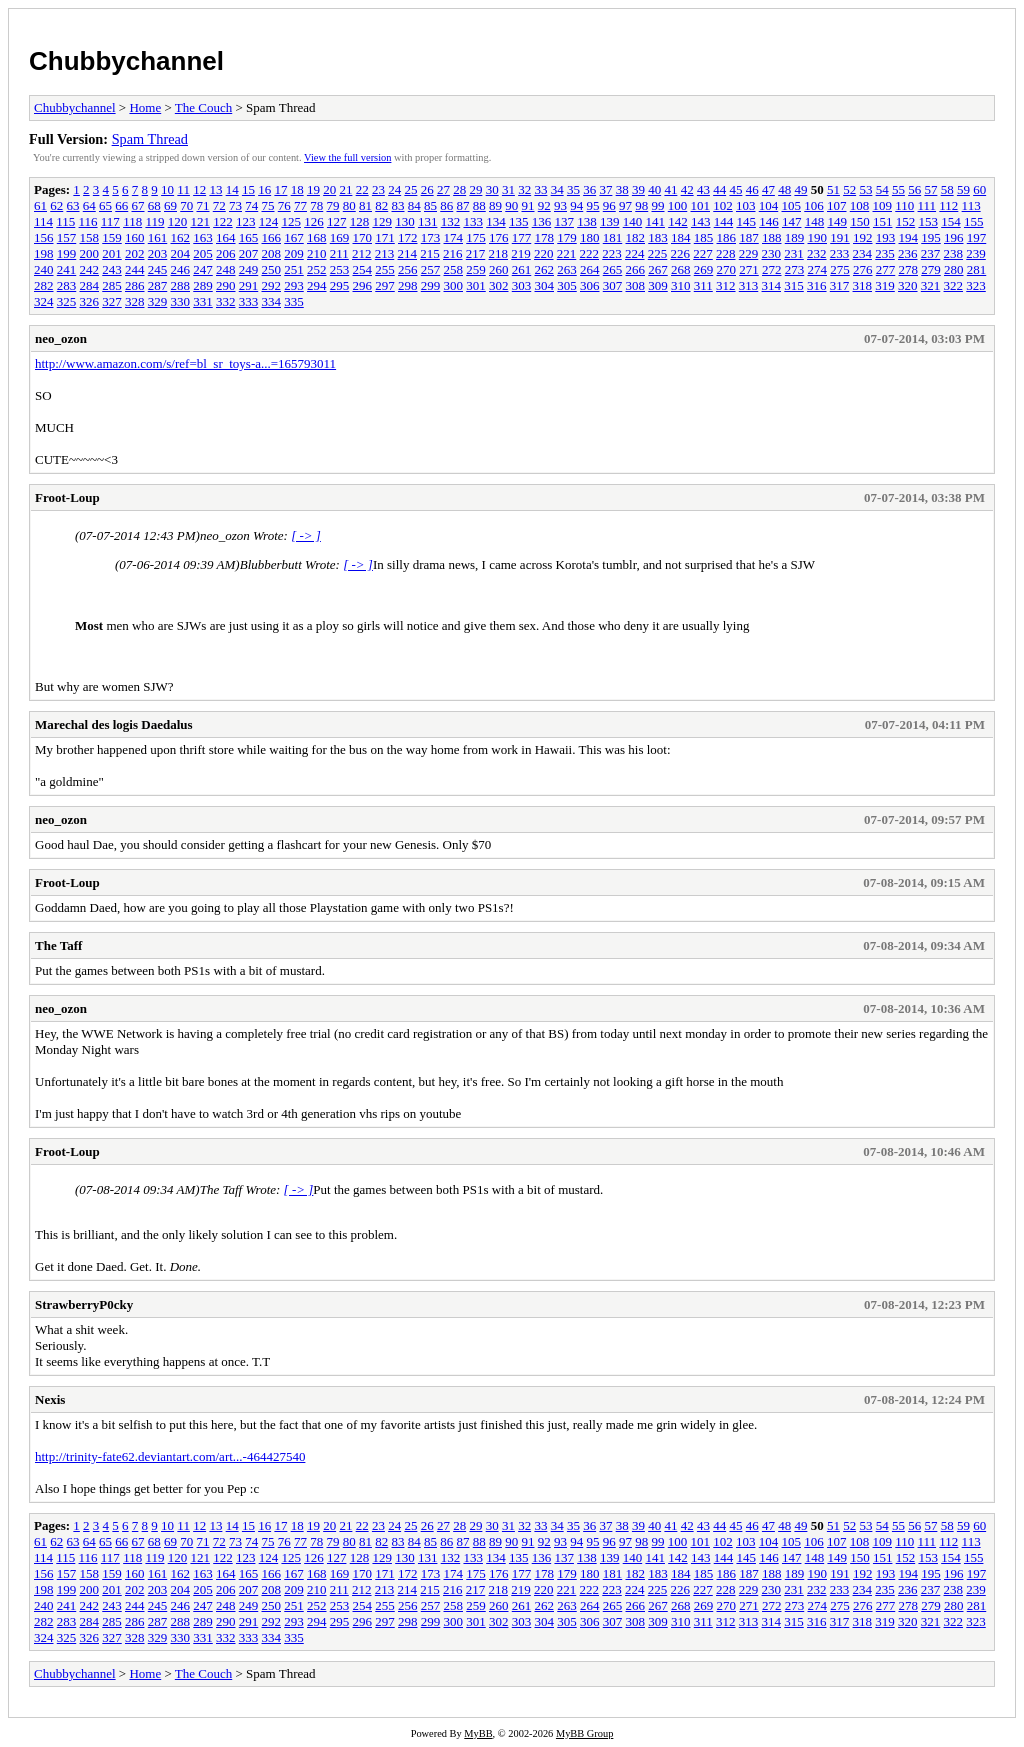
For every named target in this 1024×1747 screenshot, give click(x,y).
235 (885, 253)
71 (203, 205)
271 (749, 269)
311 (703, 285)
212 (362, 253)
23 (378, 189)
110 (904, 205)
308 (636, 285)
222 (590, 253)
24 (394, 189)
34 (557, 189)
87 (463, 205)
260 (499, 269)
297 (385, 285)
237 (931, 253)
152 (906, 221)
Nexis (50, 1399)
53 (865, 189)
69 (170, 205)
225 (658, 253)
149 (837, 221)
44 (719, 189)
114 (43, 221)
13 (215, 189)
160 (135, 237)
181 (613, 237)
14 (232, 189)
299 (431, 285)
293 (294, 285)
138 (587, 221)
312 (726, 285)
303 (522, 285)
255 (385, 269)
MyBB (478, 1733)
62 (56, 205)
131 (428, 221)
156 (44, 237)
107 (837, 205)
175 (476, 237)
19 (313, 189)
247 (203, 269)
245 (158, 269)
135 (519, 221)
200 (90, 253)
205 (203, 253)
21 (345, 189)
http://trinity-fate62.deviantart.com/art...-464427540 (170, 1456)
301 (476, 285)
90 (511, 205)
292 (272, 285)
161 (158, 237)
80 (349, 205)
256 (408, 269)
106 (814, 205)
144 (724, 221)
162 (181, 237)
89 (495, 205)
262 (545, 269)
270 (727, 269)
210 (317, 253)
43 (703, 189)
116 (88, 221)
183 (658, 237)
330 (181, 301)
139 (610, 221)
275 (840, 269)
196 (954, 237)
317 (840, 285)
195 (931, 237)
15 (248, 189)
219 (521, 253)
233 (840, 253)
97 (625, 205)
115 (65, 221)
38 (622, 189)
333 (249, 301)
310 (681, 285)
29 (475, 189)
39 (638, 189)
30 (492, 189)
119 (154, 221)
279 (931, 269)
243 (112, 269)
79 (333, 205)
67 (138, 205)
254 (363, 269)
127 (337, 221)
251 (294, 269)
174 (454, 237)
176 (499, 237)
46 (752, 189)
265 (613, 269)
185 (704, 237)
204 (181, 253)
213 (385, 253)
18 (297, 189)
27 (443, 189)
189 (795, 237)
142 (678, 221)
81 (365, 205)
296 (363, 285)
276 (863, 269)
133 (473, 221)
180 (590, 237)
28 (459, 189)
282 (44, 285)
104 (769, 205)
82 (381, 205)
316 (817, 285)
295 (340, 285)
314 (772, 285)
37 (605, 189)
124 (269, 221)
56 (914, 189)
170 (363, 237)
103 (746, 205)
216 (453, 253)
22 (362, 189)
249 (249, 269)
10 (167, 189)
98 (641, 205)
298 (408, 285)
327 (112, 301)
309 (658, 285)
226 (681, 253)
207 (249, 253)
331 (203, 301)
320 (908, 285)
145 (746, 221)
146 (769, 221)
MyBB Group (584, 1733)
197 (977, 237)
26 (427, 189)
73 (235, 205)
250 (272, 269)
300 (454, 285)
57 (930, 189)
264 (590, 269)
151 (883, 221)
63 (73, 205)
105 (792, 205)
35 (573, 189)
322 (954, 285)
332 (226, 301)
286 (135, 285)
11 (183, 189)
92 (544, 205)
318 (863, 285)
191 (840, 237)
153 (928, 221)
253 (340, 269)
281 (977, 269)
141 (655, 221)
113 (971, 205)
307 (613, 285)
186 (727, 237)
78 (316, 205)
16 (264, 189)
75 (268, 205)
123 (246, 221)
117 (110, 221)
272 (772, 269)
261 (522, 269)
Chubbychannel (126, 61)
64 (89, 205)
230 (772, 253)
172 (408, 237)
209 (294, 253)
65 (105, 205)
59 (963, 189)
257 (431, 269)
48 (784, 189)
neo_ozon (61, 338)
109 (883, 205)
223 (612, 253)
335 (294, 301)
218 (499, 253)
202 (135, 253)
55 (898, 189)
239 (976, 253)
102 (723, 205)
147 (792, 221)
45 (735, 189)
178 (545, 237)
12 (199, 189)
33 (540, 189)
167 (294, 237)
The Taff (58, 945)
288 (181, 285)
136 (542, 221)
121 (200, 221)
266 (636, 269)
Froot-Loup (67, 497)
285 (112, 285)
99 (658, 205)
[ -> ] (306, 535)
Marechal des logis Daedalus (114, 724)
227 (703, 253)
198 (44, 253)
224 (635, 253)
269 (704, 269)
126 (314, 221)
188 (772, 237)
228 (726, 253)
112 (948, 205)
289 (203, 285)
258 (454, 269)
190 (818, 237)
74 (251, 205)
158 (90, 237)
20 (329, 189)
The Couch (203, 107)
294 (317, 285)
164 (226, 237)
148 (815, 221)
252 (317, 269)
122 (223, 221)
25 (410, 189)
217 (476, 253)
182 (636, 237)
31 (508, 189)
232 (817, 253)
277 (886, 269)
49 (800, 189)
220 (544, 253)
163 (203, 237)
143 (701, 221)
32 (524, 189)
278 (909, 269)
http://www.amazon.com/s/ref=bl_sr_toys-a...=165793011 (185, 363)
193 (886, 237)
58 (947, 189)
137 (564, 221)
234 (863, 253)
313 (749, 285)
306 (590, 285)
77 (300, 205)
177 (522, 237)
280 (954, 269)
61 (40, 205)
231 (794, 253)
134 (496, 221)
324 (44, 301)
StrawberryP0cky (84, 1304)
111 (927, 205)
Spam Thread (150, 139)
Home (145, 107)
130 (405, 221)
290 (226, 285)
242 (90, 269)
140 (633, 221)
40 (654, 189)
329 (158, 301)
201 (112, 253)
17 (280, 189)
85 (430, 205)
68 (154, 205)
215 (430, 253)
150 (860, 221)
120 (178, 221)
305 (567, 285)
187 (749, 237)
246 (181, 269)
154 (951, 221)
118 (132, 221)
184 (681, 237)
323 (976, 285)
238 (954, 253)
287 (158, 285)
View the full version (347, 157)
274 (818, 269)
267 (658, 269)
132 (451, 221)
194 (909, 237)
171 (385, 237)
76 (284, 205)
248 (226, 269)
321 (931, 285)
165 (249, 237)
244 (135, 269)
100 (678, 205)
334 (272, 301)
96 (609, 205)
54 (882, 189)
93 (560, 205)
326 (90, 301)
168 (317, 237)
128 (360, 221)
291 (249, 285)
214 (408, 253)
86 (446, 205)
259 (476, 269)
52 (849, 189)
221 (567, 253)
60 (979, 189)
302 (499, 285)
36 (589, 189)
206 (226, 253)
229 (749, 253)
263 (567, 269)
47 (768, 189)
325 (67, 301)
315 (794, 285)
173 (431, 237)
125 (291, 221)
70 (186, 205)
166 (272, 237)
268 (681, 269)
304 (545, 285)
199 (67, 253)
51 (833, 189)
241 (67, 269)
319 (885, 285)
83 (398, 205)
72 (219, 205)
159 (112, 237)
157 (67, 237)
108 (860, 205)
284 (90, 285)
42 (687, 189)
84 (414, 205)
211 (339, 253)
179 (567, 237)
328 (135, 301)
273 (795, 269)
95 (593, 205)
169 (340, 237)
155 (974, 221)
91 (528, 205)
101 (701, 205)
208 (272, 253)
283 (67, 285)
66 (121, 205)
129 (382, 221)
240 (44, 269)
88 (479, 205)
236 (908, 253)
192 (863, 237)
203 (158, 253)
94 (576, 205)
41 (670, 189)
